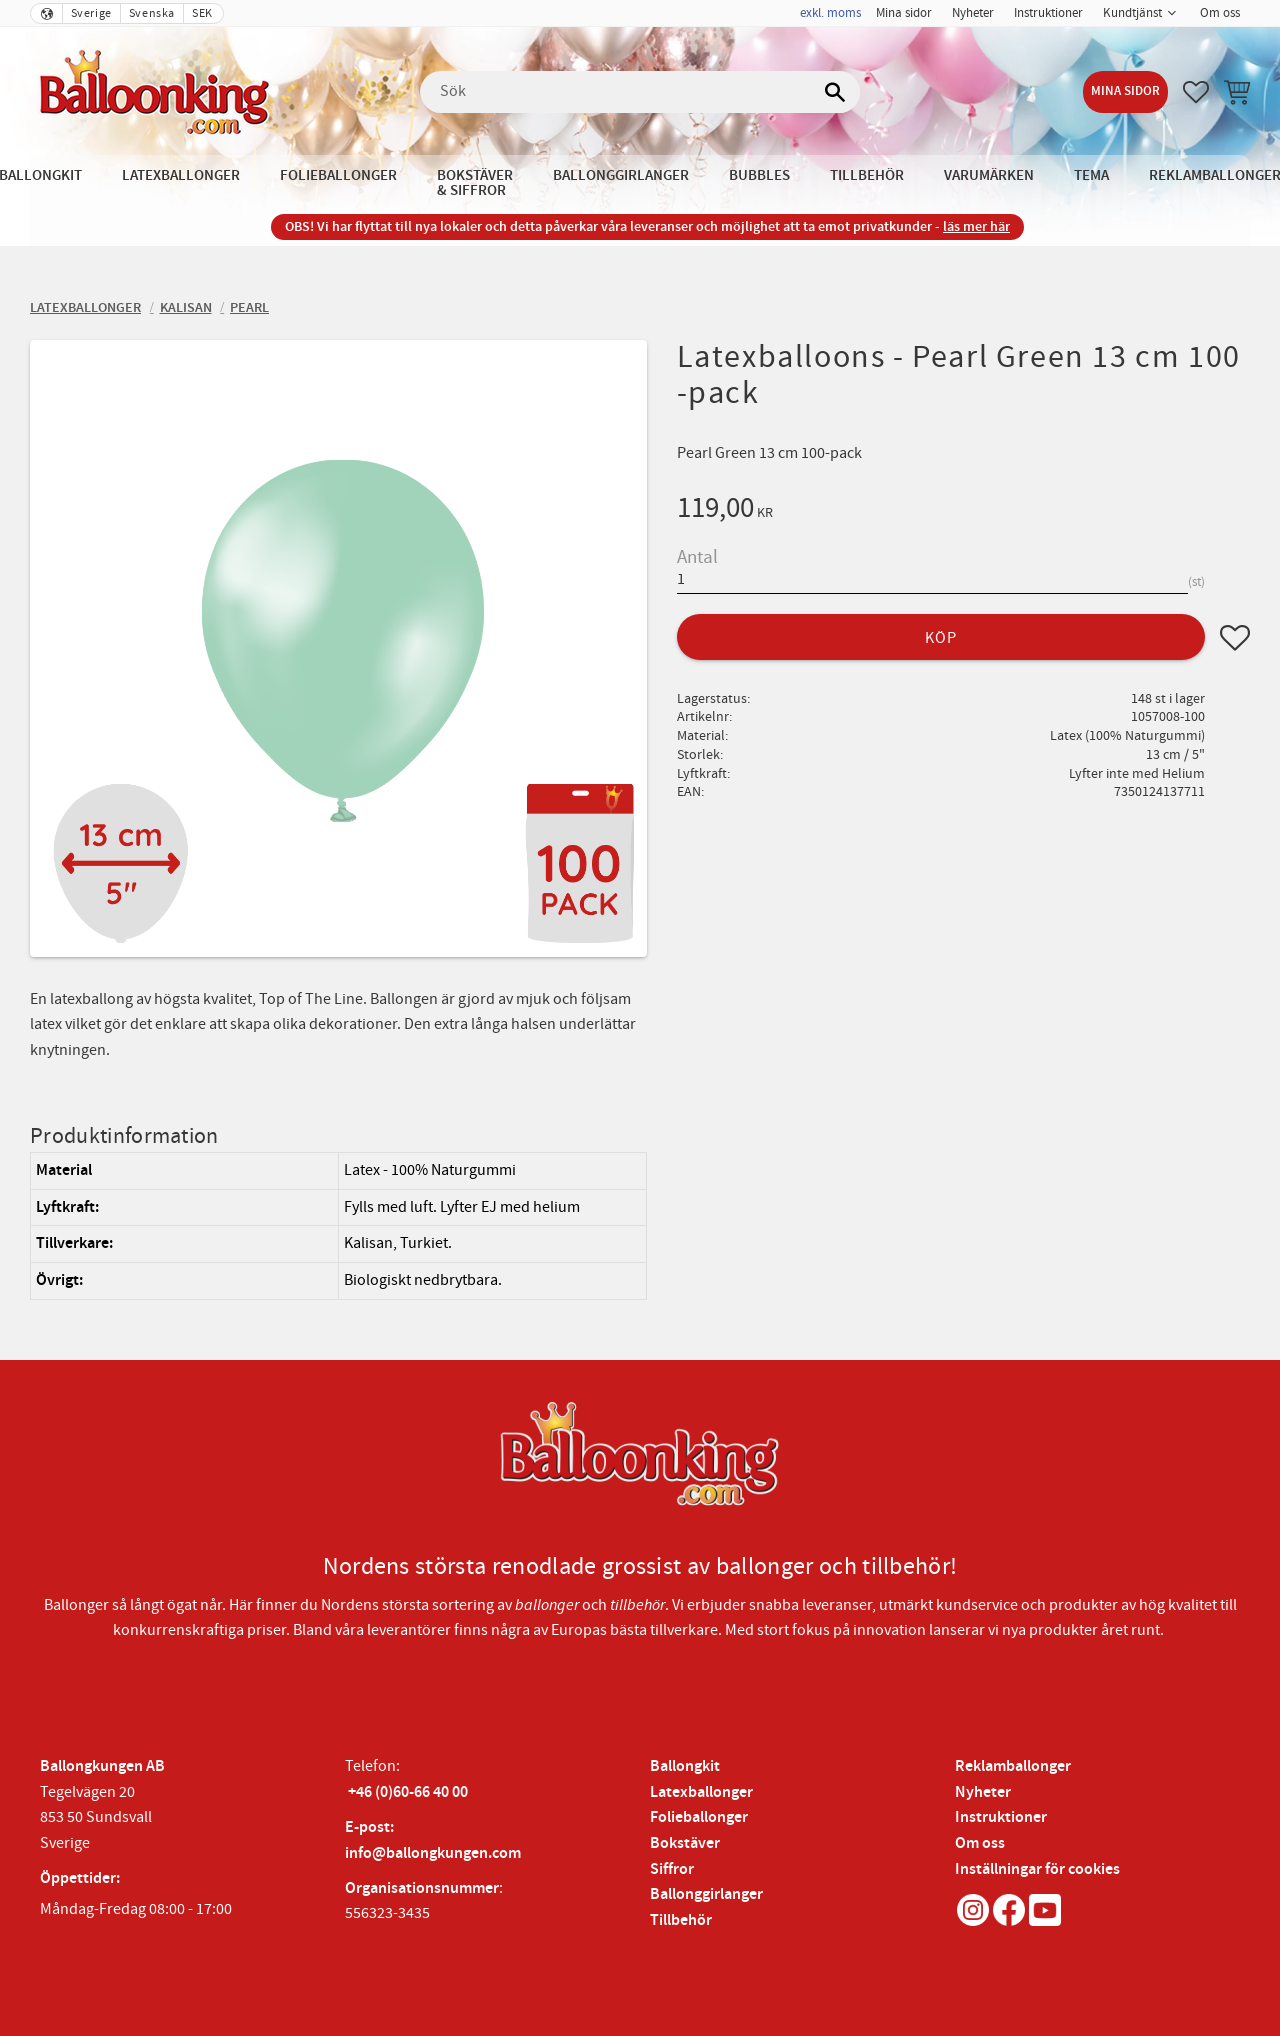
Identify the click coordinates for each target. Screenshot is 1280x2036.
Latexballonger (701, 1792)
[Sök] (835, 92)
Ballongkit (685, 1766)
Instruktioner (1001, 1817)
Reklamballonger (1013, 1766)
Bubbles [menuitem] (759, 175)
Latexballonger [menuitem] (181, 175)
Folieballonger (699, 1817)
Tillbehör (681, 1920)
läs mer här (976, 226)
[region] (338, 1225)
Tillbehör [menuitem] (867, 175)
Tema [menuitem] (1091, 175)
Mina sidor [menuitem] (904, 13)
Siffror (672, 1869)
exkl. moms (830, 13)
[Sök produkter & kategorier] (640, 92)
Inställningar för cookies (1037, 1869)
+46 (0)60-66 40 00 (408, 1792)
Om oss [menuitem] (1220, 13)
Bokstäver (685, 1843)
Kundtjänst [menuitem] (1132, 13)
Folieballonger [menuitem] (338, 175)
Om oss (980, 1843)
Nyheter (983, 1792)
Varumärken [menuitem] (989, 175)
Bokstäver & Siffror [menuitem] (475, 183)
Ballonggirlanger (706, 1894)
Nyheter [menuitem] (973, 13)
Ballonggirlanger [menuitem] (621, 175)
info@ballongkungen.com (433, 1853)
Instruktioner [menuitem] (1048, 13)
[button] (1196, 92)
